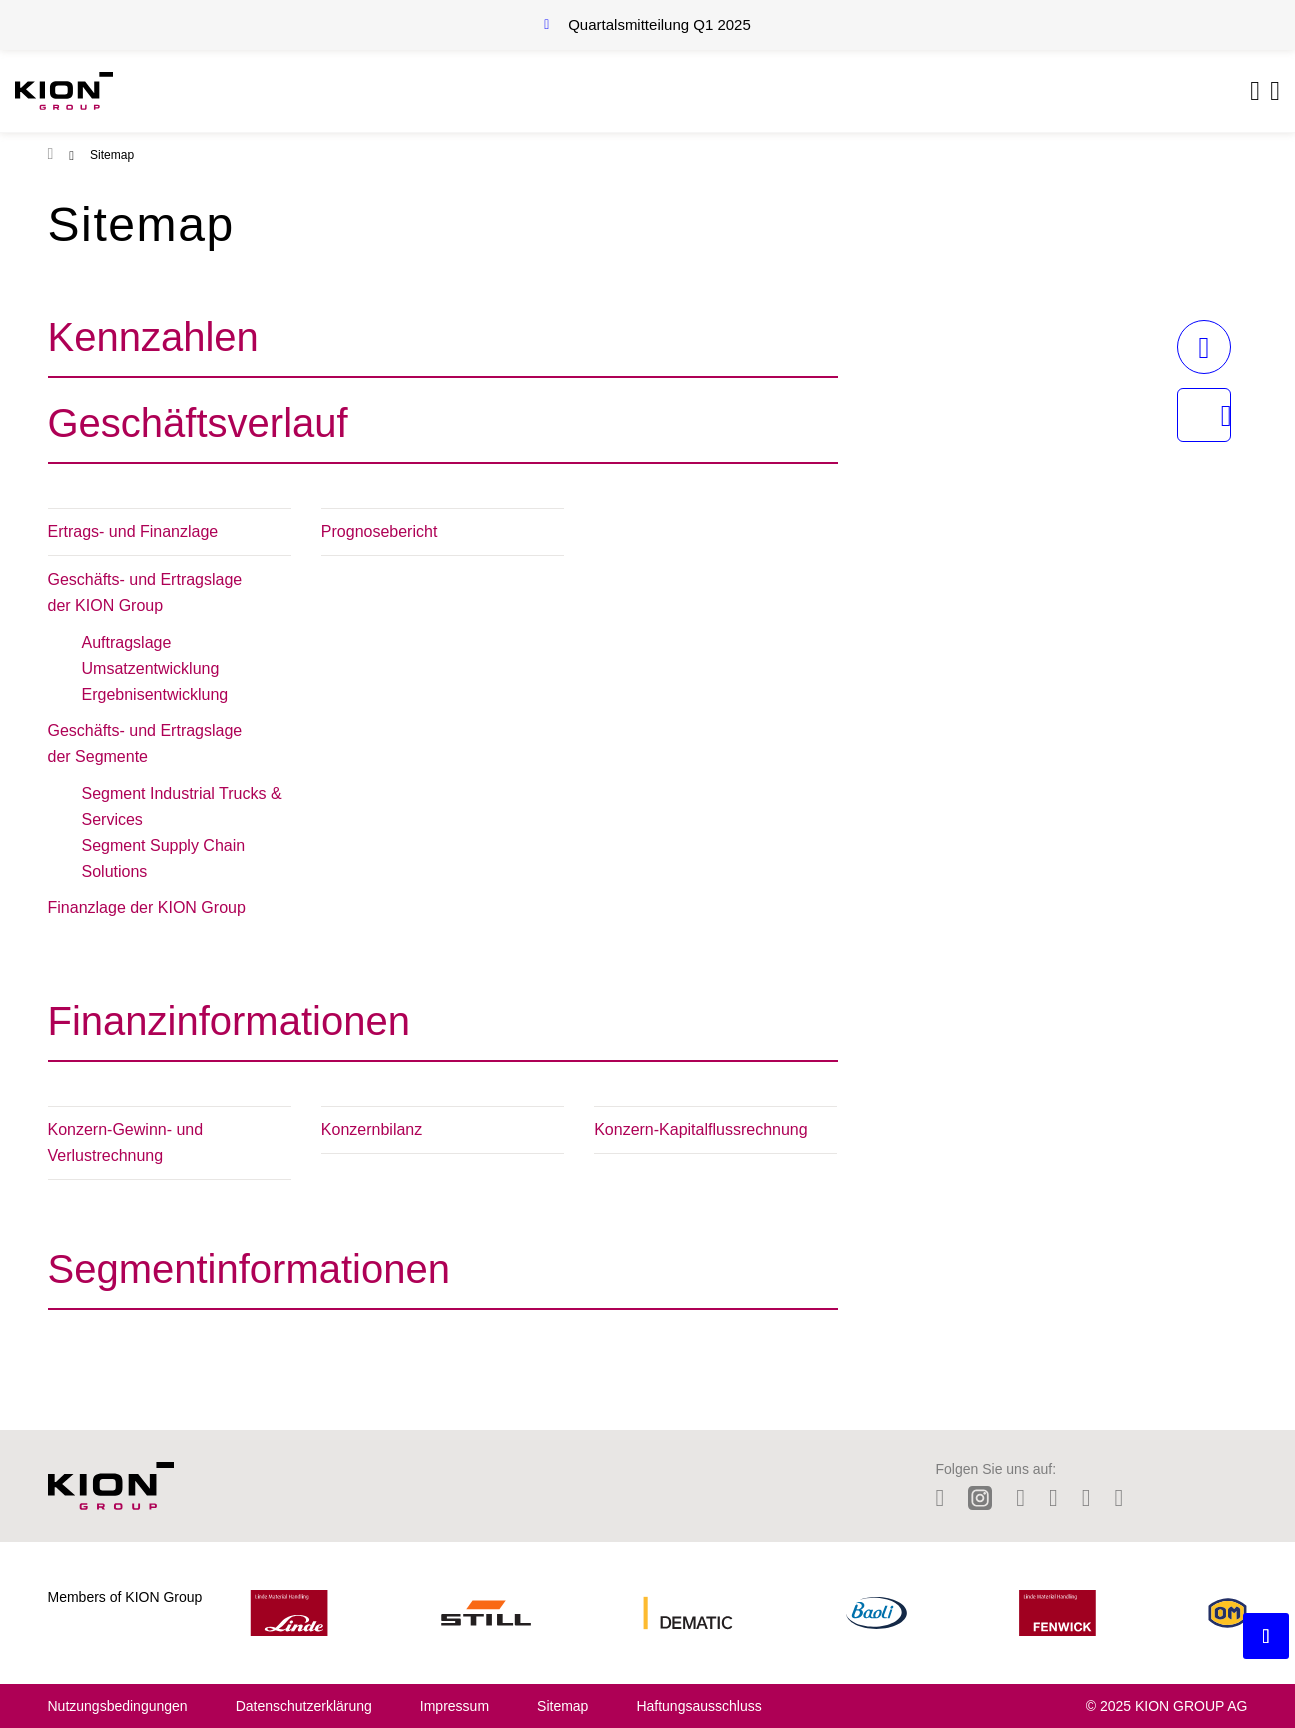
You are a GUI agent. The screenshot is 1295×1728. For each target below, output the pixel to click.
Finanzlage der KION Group (147, 907)
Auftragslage (127, 642)
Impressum (454, 1706)
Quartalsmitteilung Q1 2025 (659, 24)
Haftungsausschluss (698, 1706)
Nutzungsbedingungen (118, 1706)
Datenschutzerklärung (304, 1706)
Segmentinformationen (249, 1269)
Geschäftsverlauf (198, 423)
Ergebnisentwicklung (155, 694)
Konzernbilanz (371, 1129)
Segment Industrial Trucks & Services (182, 806)
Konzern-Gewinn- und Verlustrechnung (126, 1142)
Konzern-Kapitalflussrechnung (700, 1129)
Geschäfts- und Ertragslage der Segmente (145, 743)
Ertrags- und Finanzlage (133, 531)
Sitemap (562, 1706)
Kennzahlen (153, 337)
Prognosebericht (379, 531)
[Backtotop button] (1266, 1636)
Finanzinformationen (229, 1021)
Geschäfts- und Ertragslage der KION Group (145, 592)
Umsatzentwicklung (151, 668)
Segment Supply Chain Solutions (164, 858)
